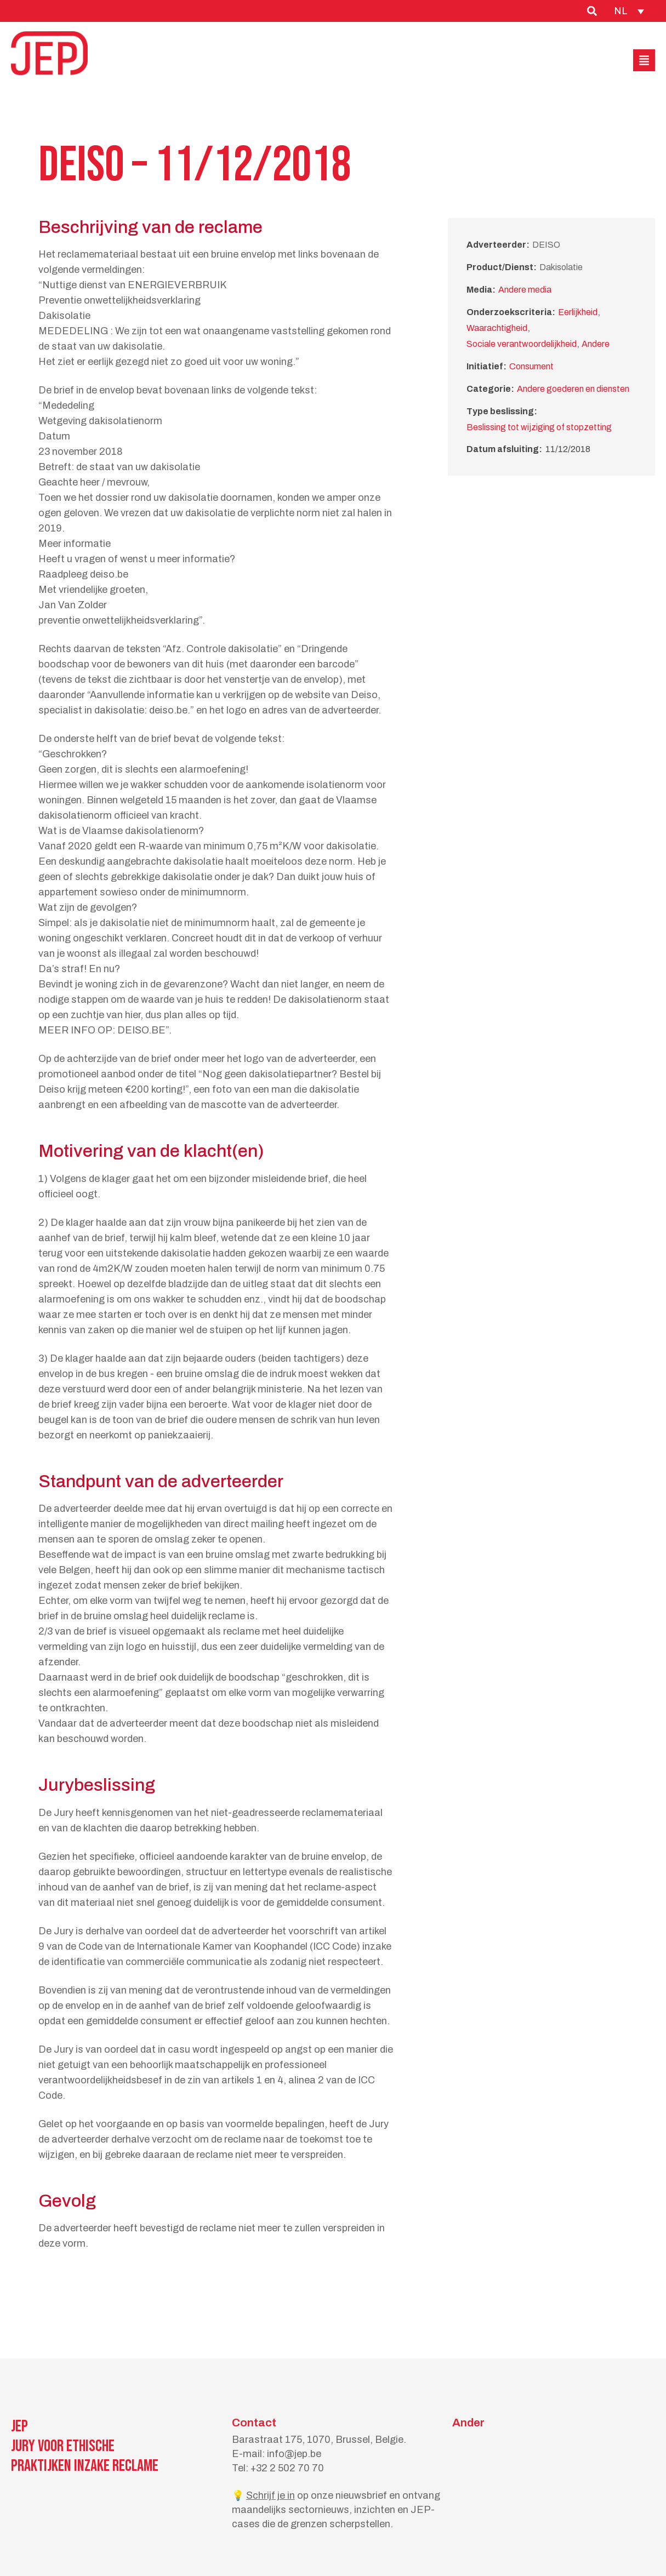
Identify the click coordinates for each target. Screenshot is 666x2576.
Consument (531, 366)
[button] (644, 60)
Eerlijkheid (577, 312)
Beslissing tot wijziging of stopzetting (539, 427)
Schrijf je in (270, 2495)
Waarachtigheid (496, 328)
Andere (596, 344)
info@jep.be (294, 2453)
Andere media (524, 289)
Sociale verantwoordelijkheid (521, 344)
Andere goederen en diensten (573, 388)
